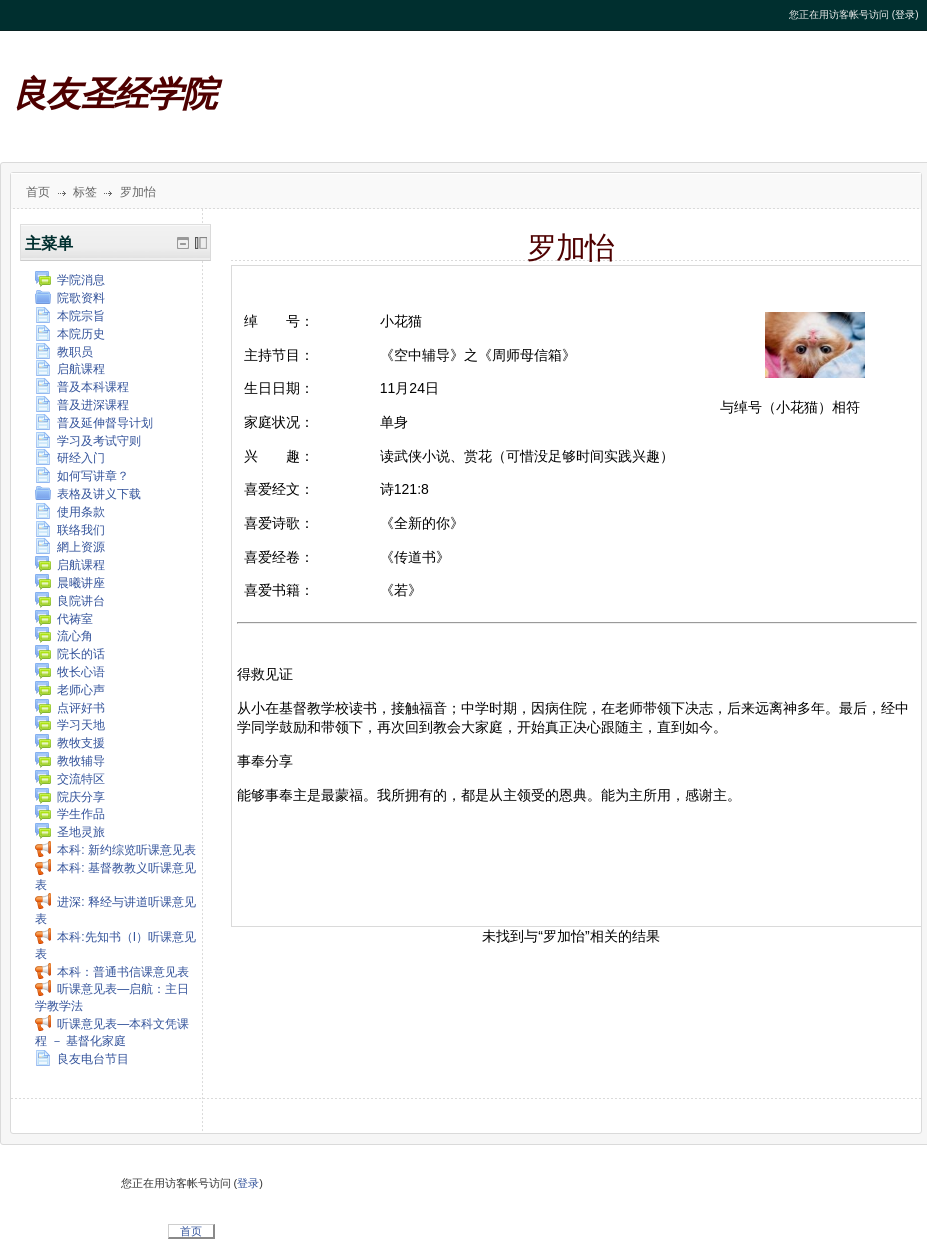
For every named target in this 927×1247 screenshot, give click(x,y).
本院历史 (70, 334)
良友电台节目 (82, 1059)
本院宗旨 (70, 316)
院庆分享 (70, 797)
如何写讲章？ (82, 476)
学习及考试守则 (88, 441)
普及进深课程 (82, 405)
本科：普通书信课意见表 (112, 972)
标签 (85, 192)
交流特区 (70, 779)
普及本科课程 (82, 387)
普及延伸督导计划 (94, 423)
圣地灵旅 (70, 832)
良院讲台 (70, 601)
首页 (38, 192)
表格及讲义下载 (88, 494)
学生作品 (70, 814)
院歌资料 (70, 298)
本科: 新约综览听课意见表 (115, 850)
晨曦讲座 (70, 583)
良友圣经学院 (114, 94)
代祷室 (64, 619)
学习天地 (70, 725)
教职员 (64, 352)
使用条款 (70, 512)
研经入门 (70, 458)
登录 (905, 14)
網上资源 (70, 547)
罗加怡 (138, 192)
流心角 (64, 636)
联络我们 (70, 530)
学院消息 (70, 280)
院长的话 (70, 654)
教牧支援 (70, 743)
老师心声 (70, 690)
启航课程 (70, 369)
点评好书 (70, 708)
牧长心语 (70, 672)
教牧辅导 (70, 761)
